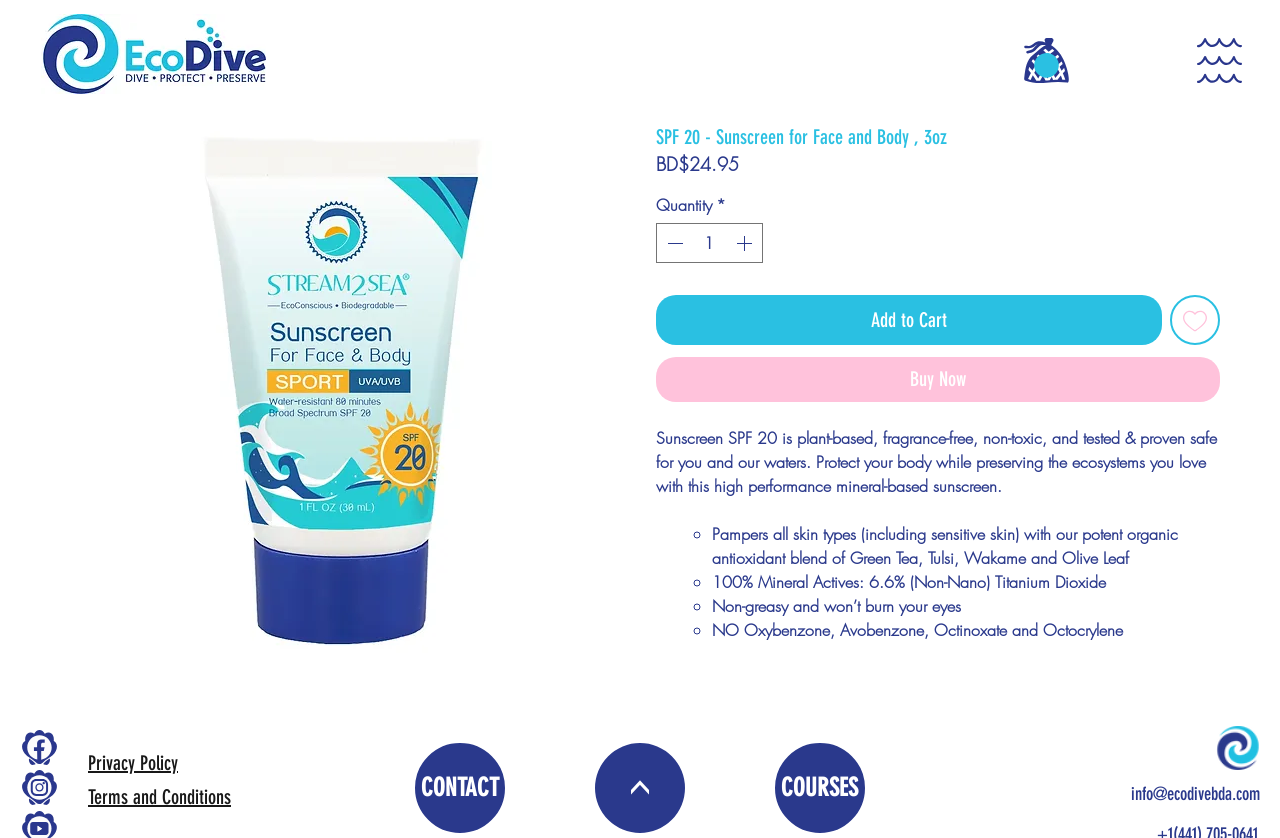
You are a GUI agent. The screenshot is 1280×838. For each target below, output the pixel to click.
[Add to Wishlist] (1195, 320)
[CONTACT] (460, 788)
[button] (1046, 65)
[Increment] (746, 243)
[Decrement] (673, 243)
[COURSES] (820, 788)
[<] (640, 788)
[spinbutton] (709, 243)
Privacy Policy (133, 763)
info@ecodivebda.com (1195, 794)
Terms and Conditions (159, 797)
